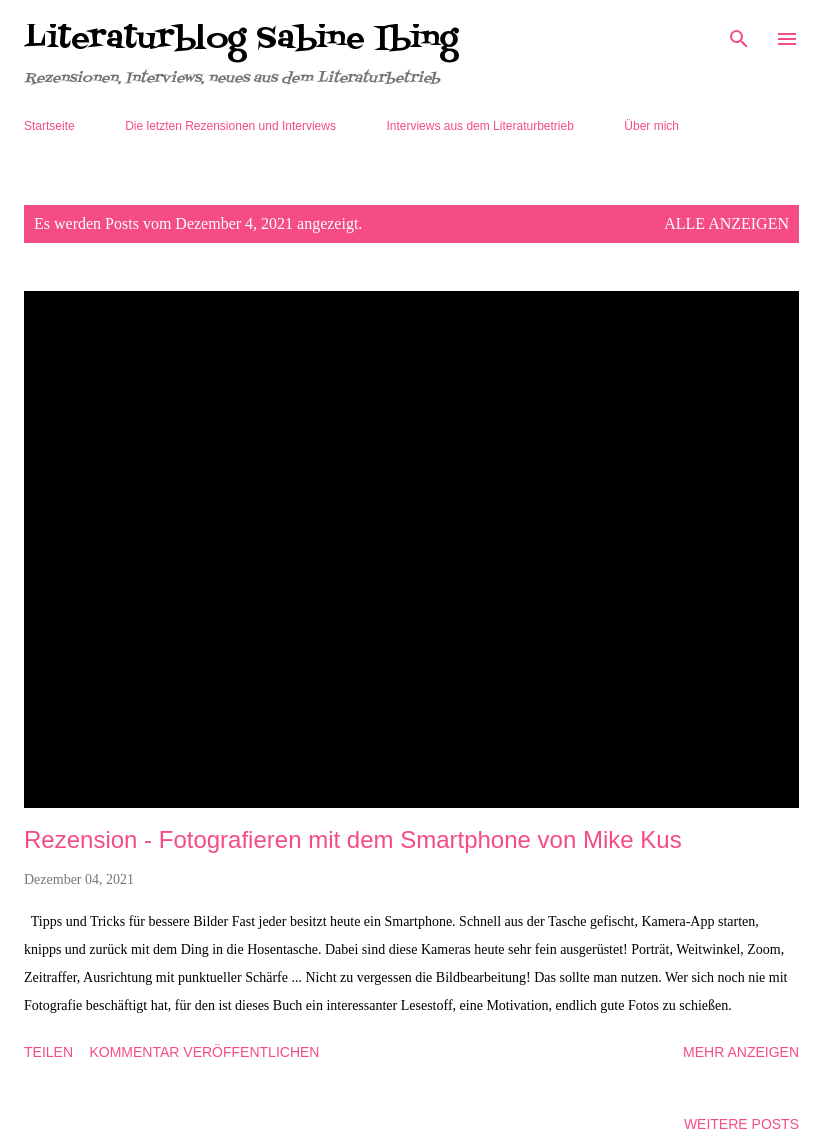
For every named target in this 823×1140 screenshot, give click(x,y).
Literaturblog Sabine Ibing (241, 39)
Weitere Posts (741, 1124)
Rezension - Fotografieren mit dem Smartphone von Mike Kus (353, 839)
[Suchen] (739, 36)
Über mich (651, 126)
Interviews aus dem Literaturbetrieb (479, 126)
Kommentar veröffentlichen (204, 1052)
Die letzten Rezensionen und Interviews (230, 126)
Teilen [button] (48, 1052)
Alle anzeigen (726, 223)
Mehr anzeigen (741, 1052)
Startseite (49, 126)
